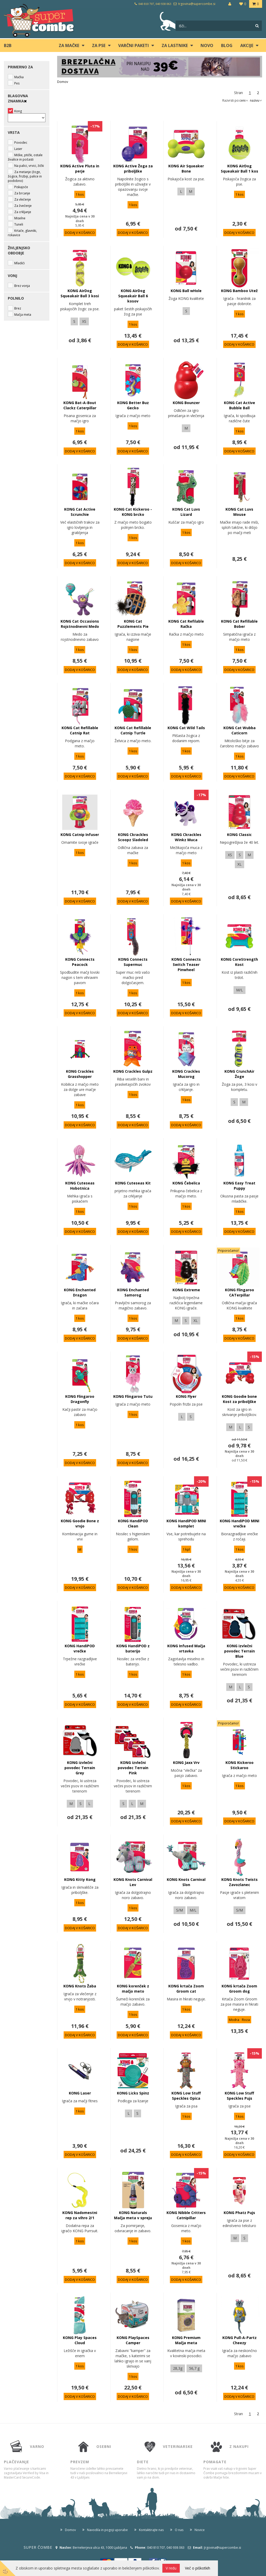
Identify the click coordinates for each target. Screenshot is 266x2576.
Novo (207, 45)
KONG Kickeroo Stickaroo (239, 1765)
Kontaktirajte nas (151, 2530)
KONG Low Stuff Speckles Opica (186, 2096)
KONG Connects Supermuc (133, 962)
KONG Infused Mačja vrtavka (186, 1648)
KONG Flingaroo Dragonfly (79, 1399)
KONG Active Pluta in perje (79, 168)
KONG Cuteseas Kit (133, 1183)
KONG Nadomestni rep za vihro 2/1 (79, 2215)
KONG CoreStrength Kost (239, 962)
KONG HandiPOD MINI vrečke (239, 1523)
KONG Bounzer (186, 402)
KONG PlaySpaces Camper (133, 2340)
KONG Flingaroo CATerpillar (239, 1292)
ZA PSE (98, 45)
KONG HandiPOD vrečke (80, 1648)
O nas (179, 2530)
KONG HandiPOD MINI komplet (186, 1523)
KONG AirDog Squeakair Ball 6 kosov (133, 296)
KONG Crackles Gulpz (132, 1071)
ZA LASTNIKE (175, 45)
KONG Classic (239, 834)
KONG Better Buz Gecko (133, 405)
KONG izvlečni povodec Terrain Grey (79, 1767)
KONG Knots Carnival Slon (186, 1882)
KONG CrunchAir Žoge (239, 1074)
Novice (200, 2530)
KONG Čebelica (186, 1183)
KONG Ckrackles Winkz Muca (186, 837)
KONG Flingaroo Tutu (132, 1396)
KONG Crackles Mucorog (186, 1074)
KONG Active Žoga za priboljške (133, 168)
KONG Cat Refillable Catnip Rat (80, 730)
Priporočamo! (228, 1250)
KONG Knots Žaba (79, 1986)
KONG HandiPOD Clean (133, 1523)
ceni (244, 100)
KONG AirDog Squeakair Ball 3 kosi (80, 293)
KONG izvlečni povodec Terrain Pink (133, 1767)
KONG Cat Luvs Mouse (239, 512)
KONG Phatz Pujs (239, 2212)
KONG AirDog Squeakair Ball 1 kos (239, 168)
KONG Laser (80, 2093)
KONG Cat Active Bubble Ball (239, 405)
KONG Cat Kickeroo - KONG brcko (133, 512)
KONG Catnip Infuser (80, 834)
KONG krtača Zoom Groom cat (186, 1989)
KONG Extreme (186, 1289)
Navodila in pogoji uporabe (107, 2530)
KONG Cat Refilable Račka (186, 624)
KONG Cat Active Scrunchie (79, 512)
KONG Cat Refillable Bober (239, 624)
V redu (171, 2568)
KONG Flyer (186, 1396)
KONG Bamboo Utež (239, 290)
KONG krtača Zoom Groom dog (239, 1989)
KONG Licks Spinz (133, 2093)
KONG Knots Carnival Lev (133, 1882)
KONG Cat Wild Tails (186, 727)
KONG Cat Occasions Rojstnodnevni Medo (80, 624)
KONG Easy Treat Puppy (239, 1186)
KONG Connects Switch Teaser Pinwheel (186, 964)
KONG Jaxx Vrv (186, 1762)
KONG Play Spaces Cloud (80, 2340)
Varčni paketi (133, 45)
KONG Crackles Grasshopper (80, 1074)
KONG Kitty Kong (80, 1879)
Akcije (246, 45)
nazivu (256, 100)
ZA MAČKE (69, 45)
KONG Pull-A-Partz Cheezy (239, 2340)
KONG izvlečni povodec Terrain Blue (239, 1651)
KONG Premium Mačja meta (186, 2340)
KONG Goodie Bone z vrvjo (80, 1523)
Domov (62, 82)
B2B (7, 45)
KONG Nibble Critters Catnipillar (186, 2215)
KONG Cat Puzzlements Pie (133, 624)
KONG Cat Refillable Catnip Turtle (133, 730)
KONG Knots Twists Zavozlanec (239, 1882)
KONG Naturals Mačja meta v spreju (133, 2215)
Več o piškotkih (197, 2568)
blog (226, 45)
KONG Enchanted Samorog (133, 1292)
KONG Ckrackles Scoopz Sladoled (133, 837)
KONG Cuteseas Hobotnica (80, 1186)
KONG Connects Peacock (80, 962)
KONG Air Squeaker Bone (186, 168)
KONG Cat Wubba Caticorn (239, 730)
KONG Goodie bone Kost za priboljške (239, 1399)
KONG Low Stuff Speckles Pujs (239, 2096)
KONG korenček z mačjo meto (133, 1989)
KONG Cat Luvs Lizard (186, 512)
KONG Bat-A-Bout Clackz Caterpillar (79, 405)
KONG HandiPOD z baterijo (133, 1648)
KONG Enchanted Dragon (80, 1292)
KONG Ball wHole (186, 290)
